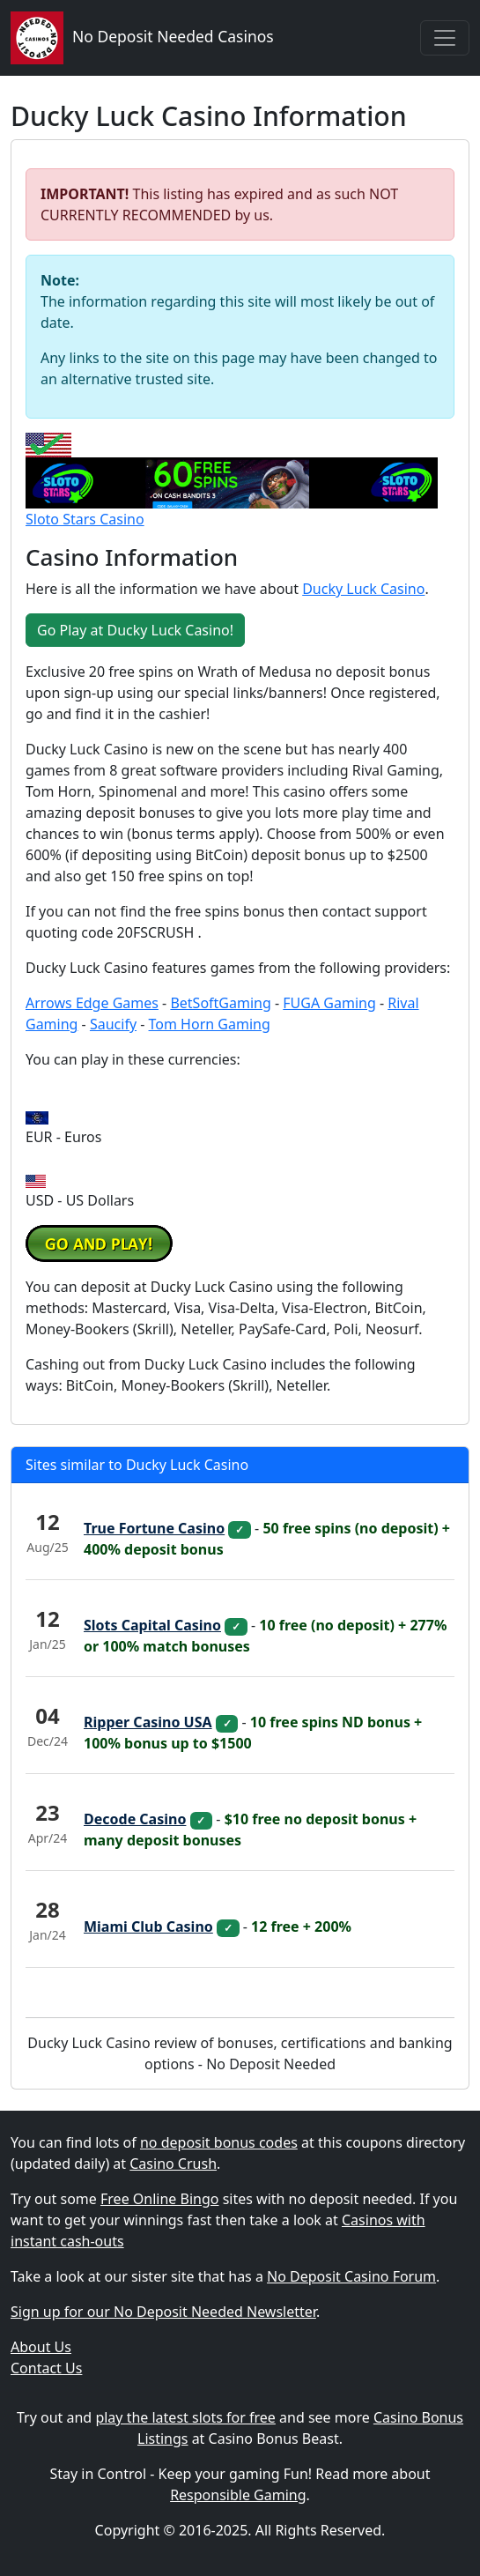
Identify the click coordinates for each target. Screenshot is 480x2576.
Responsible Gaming (238, 2495)
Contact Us (46, 2368)
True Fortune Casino (154, 1528)
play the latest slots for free (185, 2417)
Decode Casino (135, 1819)
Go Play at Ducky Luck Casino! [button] (135, 630)
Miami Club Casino (148, 1926)
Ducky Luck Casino (363, 588)
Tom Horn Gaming (209, 1024)
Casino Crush (173, 2163)
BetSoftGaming (220, 1003)
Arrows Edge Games (92, 1003)
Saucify (113, 1024)
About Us (41, 2347)
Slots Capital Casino (152, 1625)
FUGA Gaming (329, 1003)
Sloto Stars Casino (85, 519)
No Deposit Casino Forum (351, 2276)
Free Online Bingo (159, 2199)
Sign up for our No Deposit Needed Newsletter (163, 2311)
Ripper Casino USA (148, 1722)
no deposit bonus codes (219, 2142)
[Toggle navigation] (444, 38)
